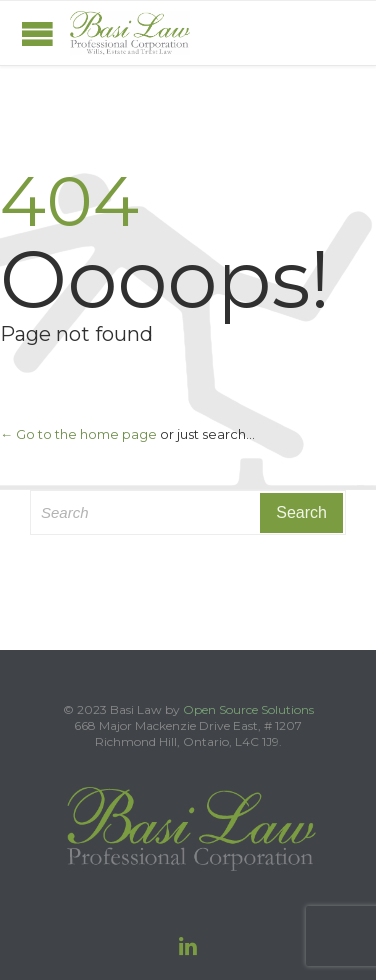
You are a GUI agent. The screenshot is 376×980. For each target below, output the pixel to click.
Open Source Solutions (248, 709)
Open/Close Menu (37, 33)
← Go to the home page (78, 434)
